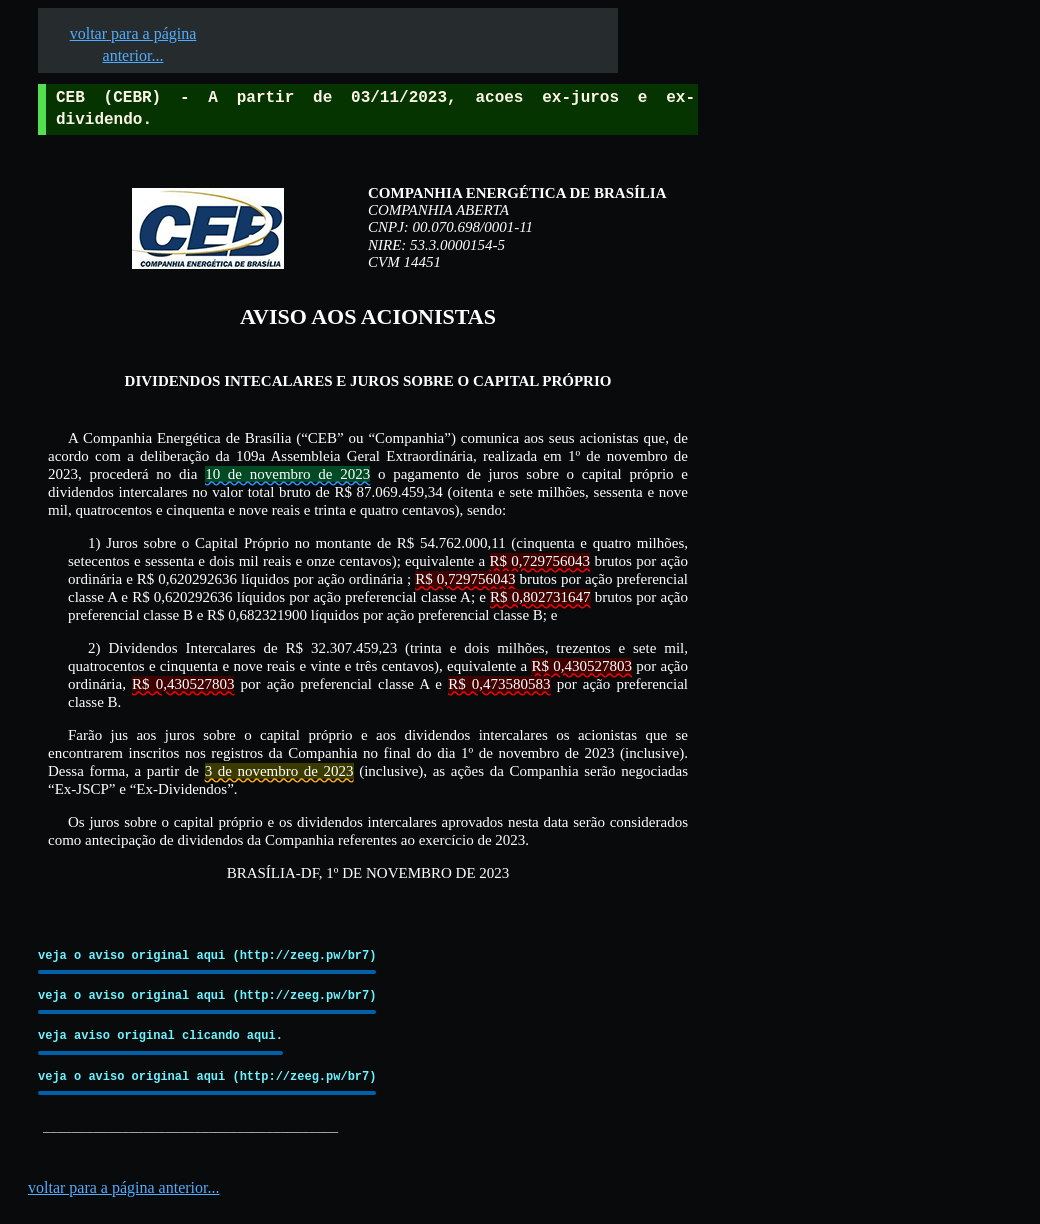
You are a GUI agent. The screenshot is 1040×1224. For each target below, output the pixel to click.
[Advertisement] (851, 621)
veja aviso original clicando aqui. (160, 1035)
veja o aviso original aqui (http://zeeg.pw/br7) (207, 955)
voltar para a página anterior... (123, 1187)
